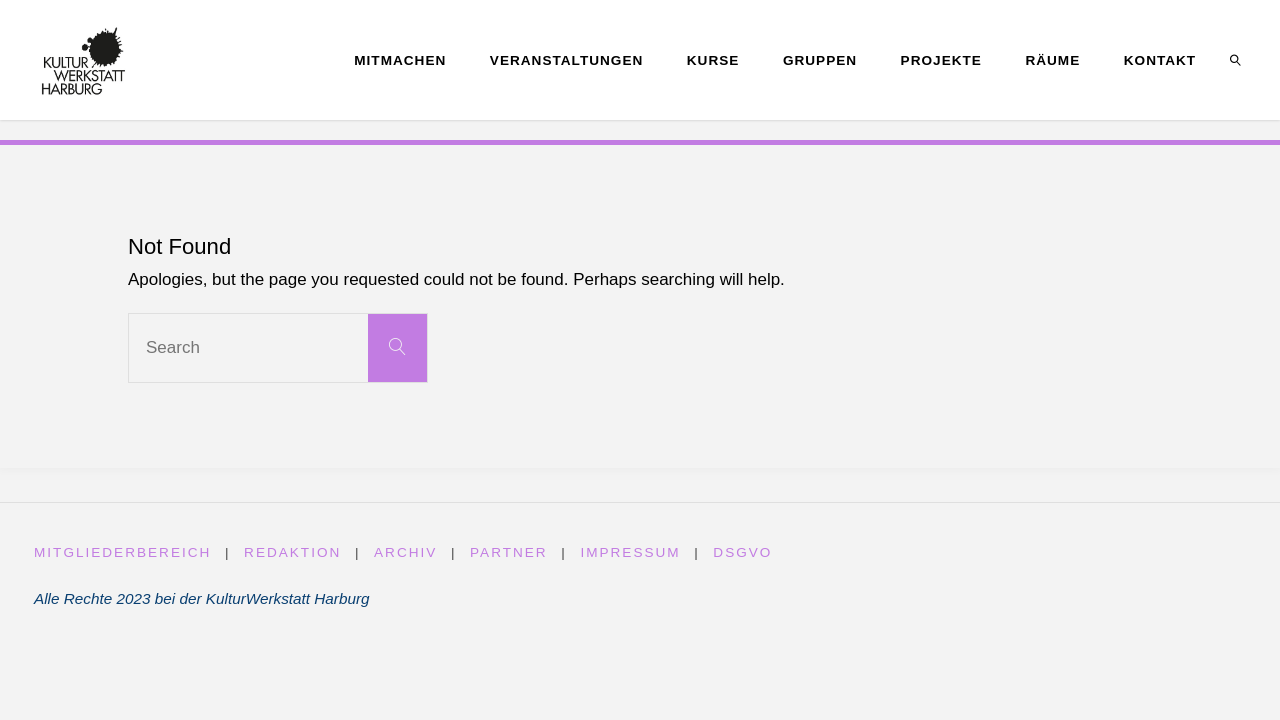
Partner (509, 552)
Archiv (405, 552)
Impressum (631, 552)
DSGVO (743, 552)
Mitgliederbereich (123, 552)
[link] (1236, 60)
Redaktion (292, 552)
